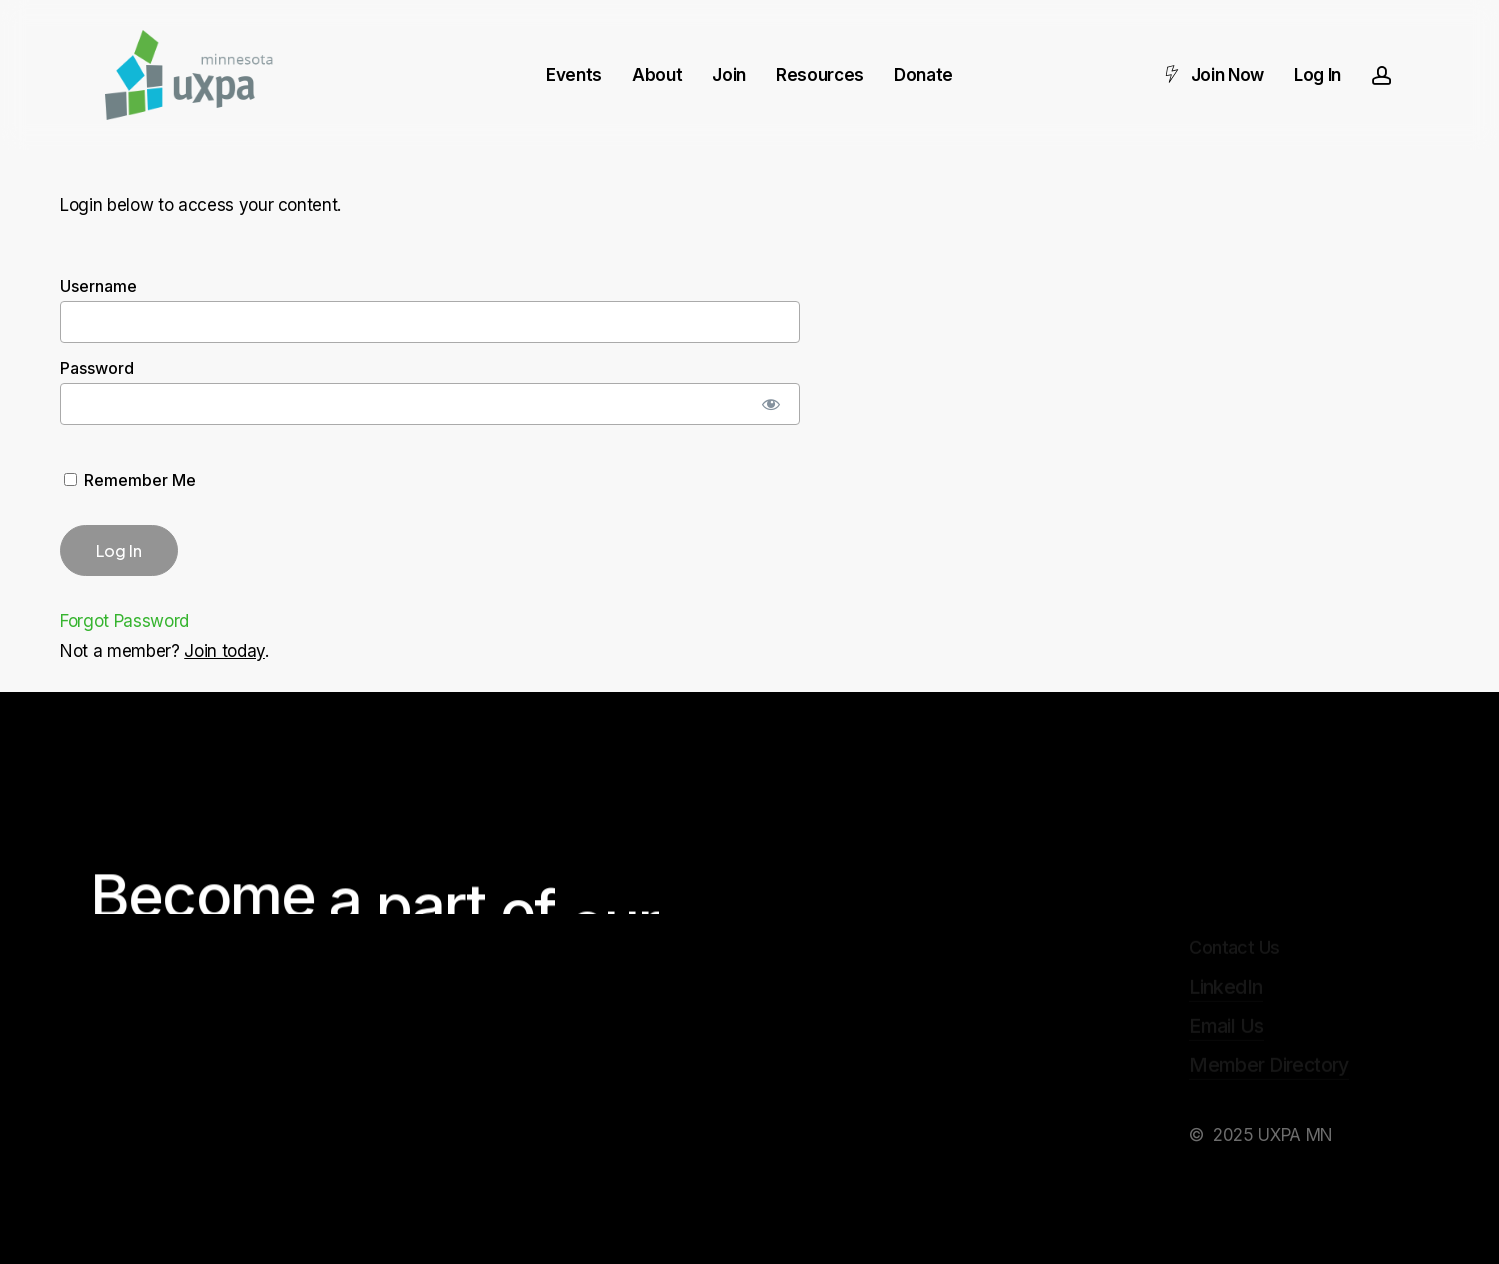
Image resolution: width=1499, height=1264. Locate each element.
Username (98, 286)
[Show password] (771, 404)
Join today (224, 651)
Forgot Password (124, 621)
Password (97, 368)
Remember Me (130, 480)
